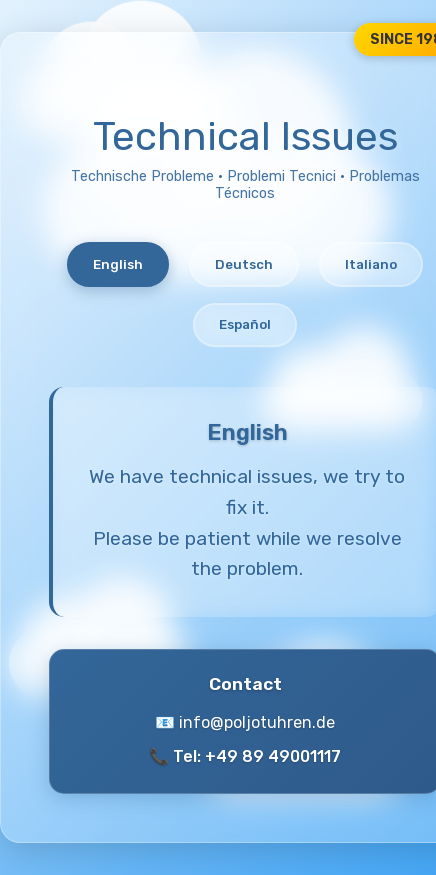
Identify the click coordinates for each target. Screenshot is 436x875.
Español (245, 324)
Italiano (371, 264)
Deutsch (244, 264)
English (118, 264)
